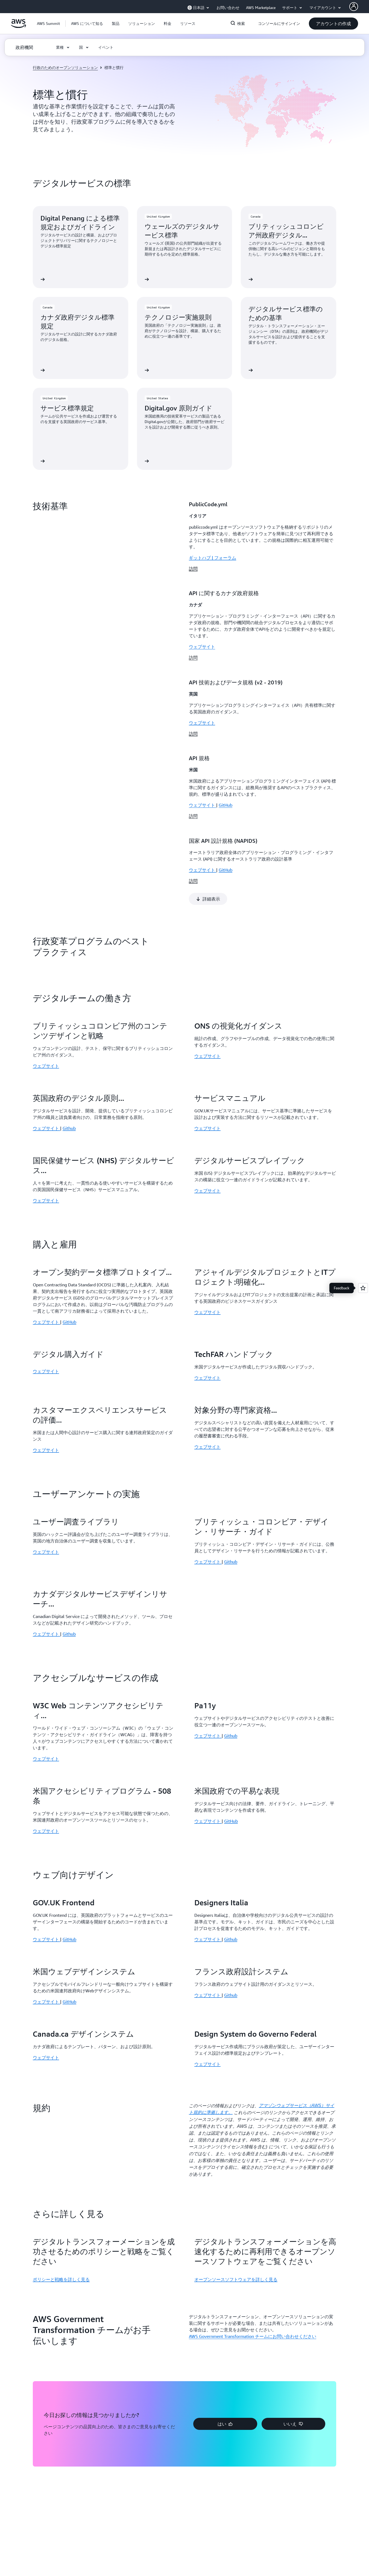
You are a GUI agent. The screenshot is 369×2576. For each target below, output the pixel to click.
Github (69, 1038)
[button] (87, 23)
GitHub (69, 1232)
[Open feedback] (363, 1288)
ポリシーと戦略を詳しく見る (61, 2189)
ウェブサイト (202, 646)
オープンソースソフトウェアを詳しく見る (235, 2189)
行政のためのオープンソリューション (65, 67)
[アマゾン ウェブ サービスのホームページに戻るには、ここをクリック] (18, 26)
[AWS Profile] (353, 6)
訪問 (193, 568)
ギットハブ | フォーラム (212, 557)
